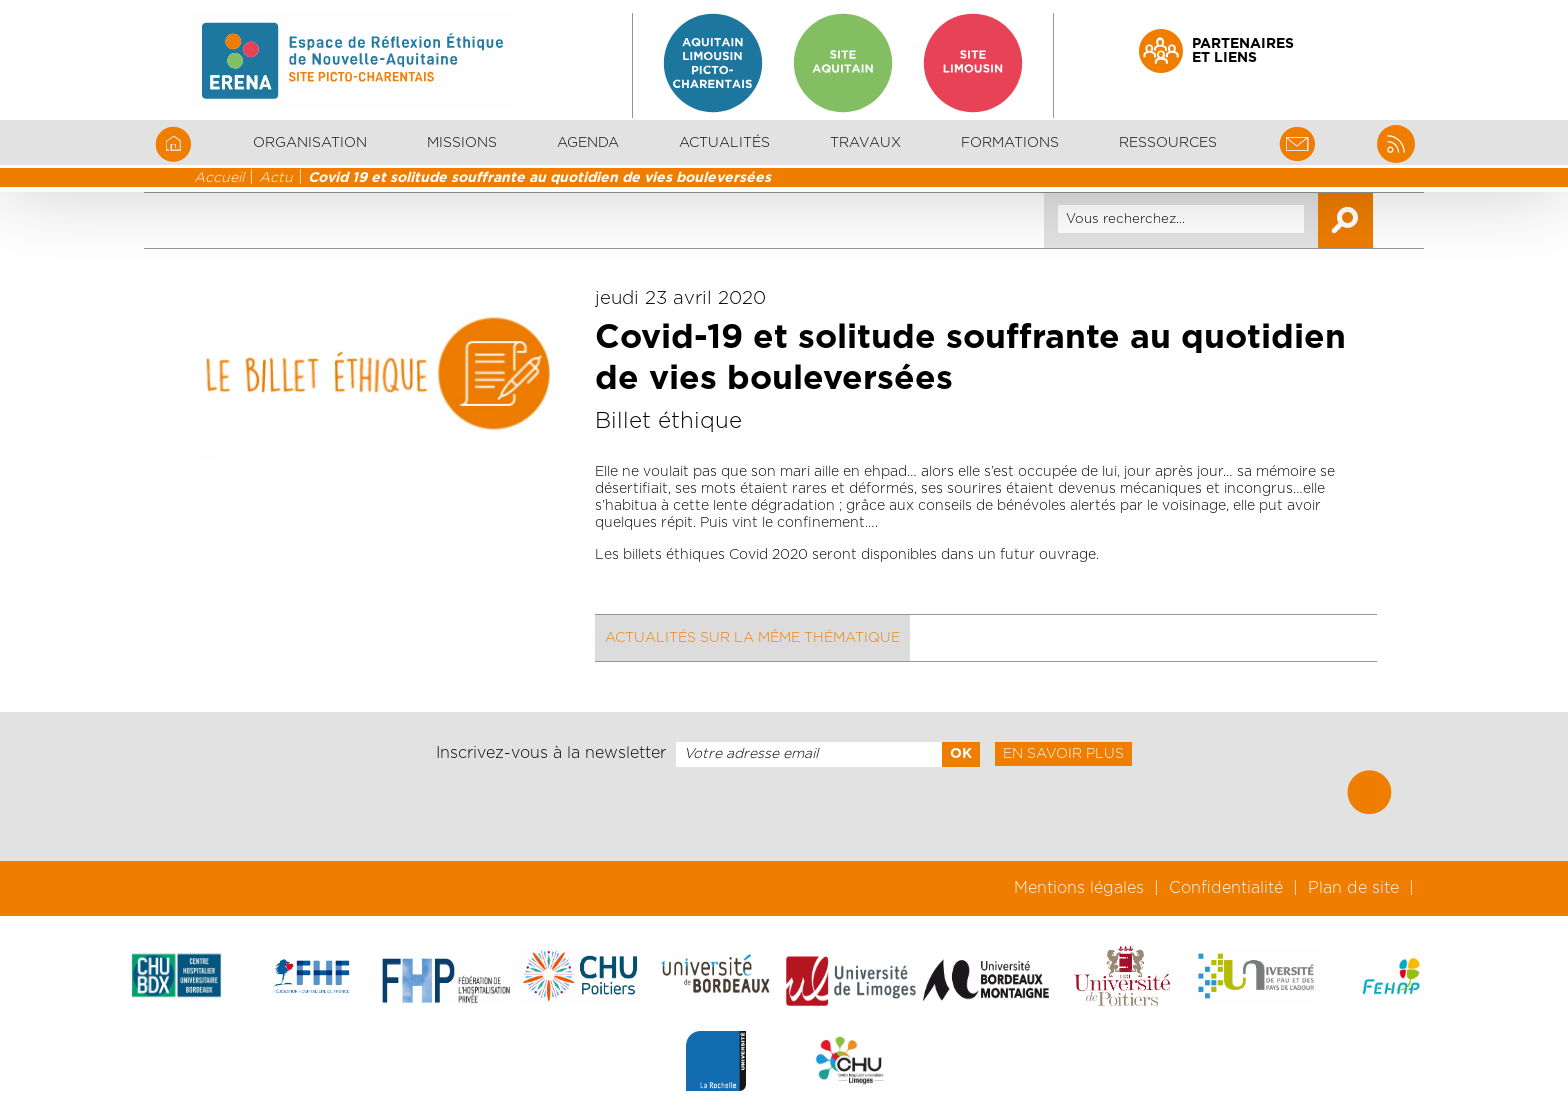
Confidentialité (1226, 888)
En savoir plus (1063, 754)
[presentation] (784, 814)
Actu (276, 178)
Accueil (219, 178)
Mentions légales (1079, 888)
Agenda (588, 143)
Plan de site (1353, 888)
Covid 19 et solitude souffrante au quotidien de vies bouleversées (539, 178)
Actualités (724, 143)
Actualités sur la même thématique (752, 638)
